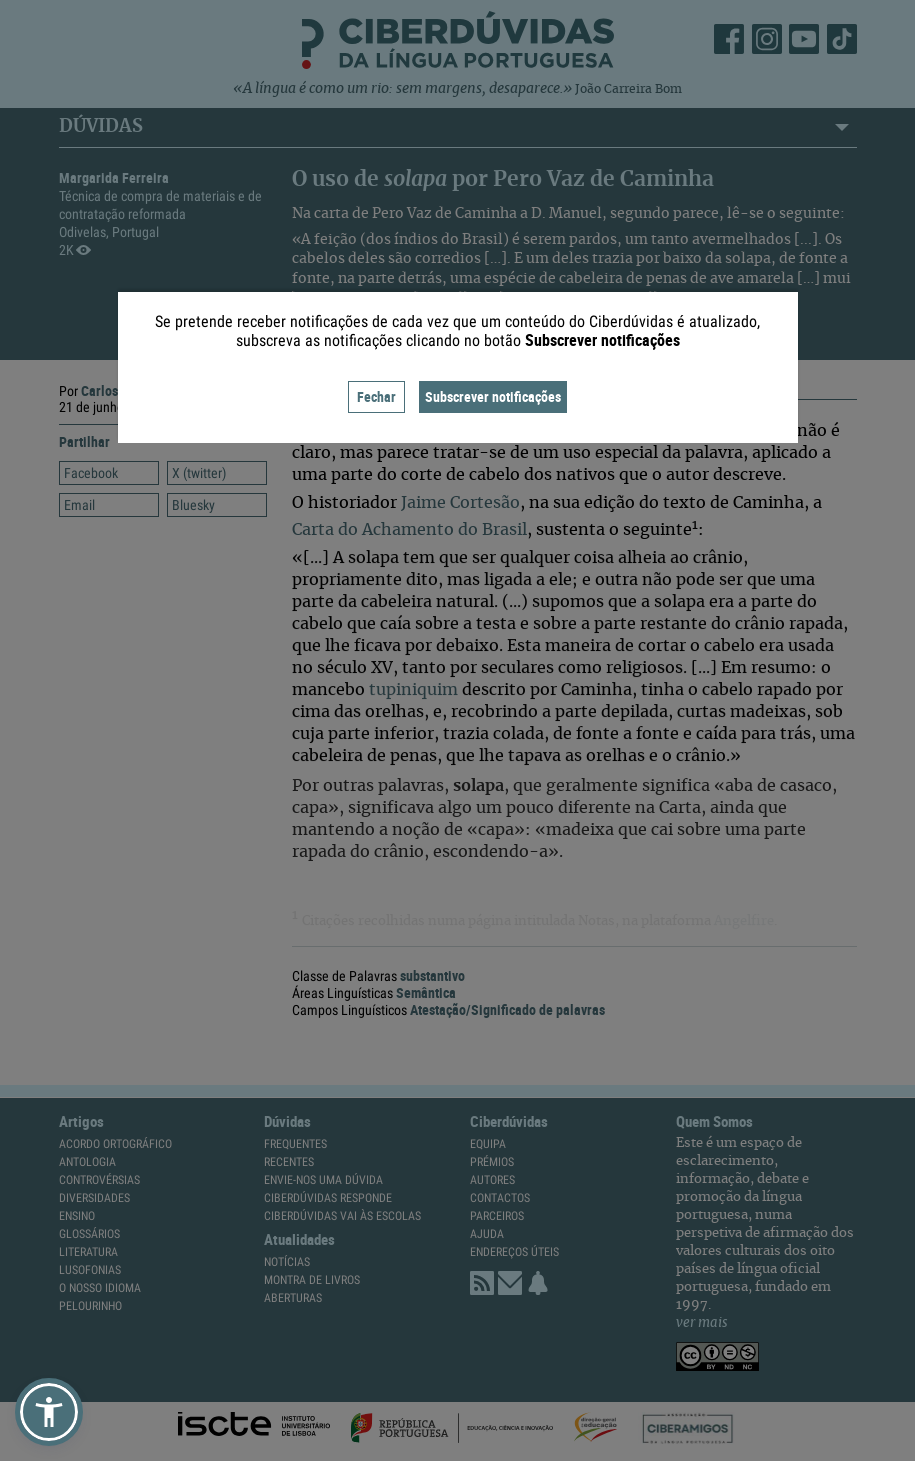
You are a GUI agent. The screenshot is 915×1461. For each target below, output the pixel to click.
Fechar (376, 396)
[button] (49, 1412)
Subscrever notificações (493, 396)
